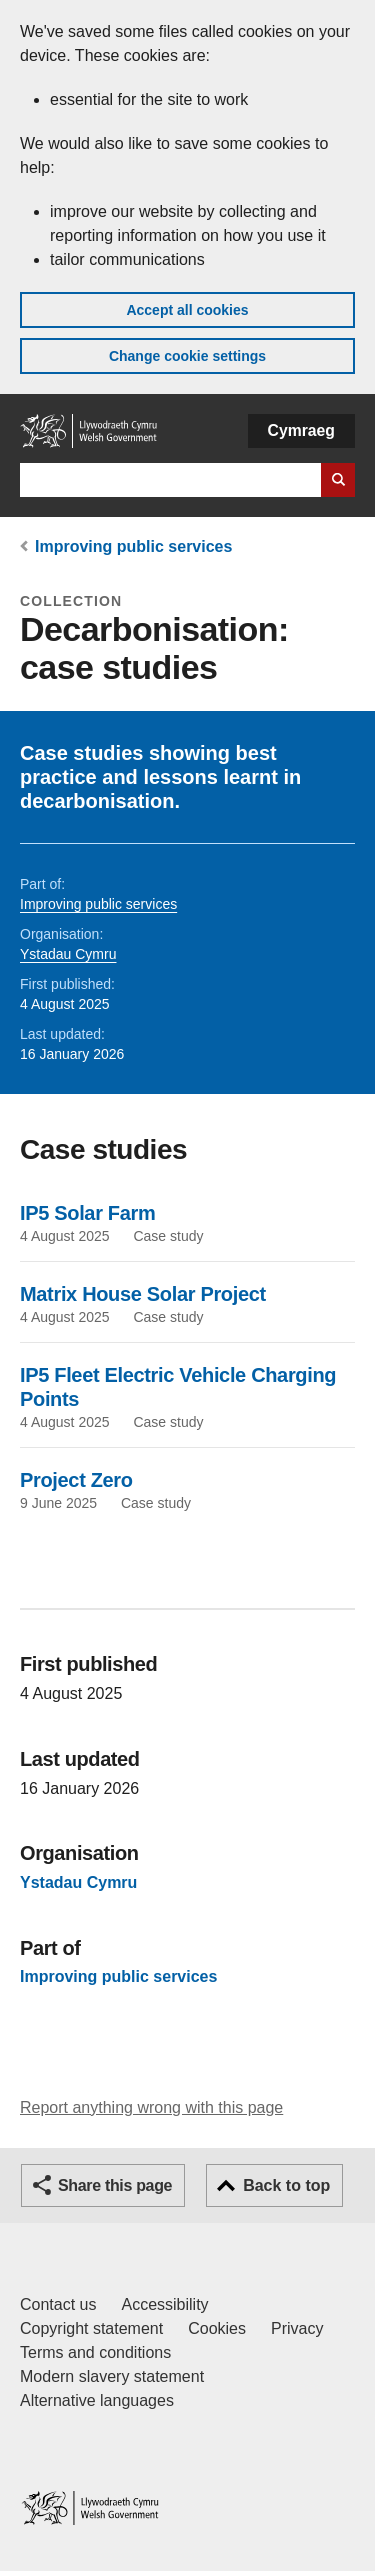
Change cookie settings (187, 356)
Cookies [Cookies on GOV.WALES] (217, 2328)
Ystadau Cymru (68, 954)
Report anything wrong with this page (151, 2107)
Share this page (115, 2185)
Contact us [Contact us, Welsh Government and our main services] (58, 2304)
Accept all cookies (187, 310)
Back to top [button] (286, 2185)
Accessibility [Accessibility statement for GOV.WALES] (164, 2304)
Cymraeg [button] (301, 430)
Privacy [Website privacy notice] (297, 2328)
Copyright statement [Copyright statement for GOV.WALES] (91, 2328)
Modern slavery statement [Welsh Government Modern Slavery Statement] (112, 2376)
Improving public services (133, 546)
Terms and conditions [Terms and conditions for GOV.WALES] (95, 2352)
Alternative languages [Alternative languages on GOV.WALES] (97, 2400)
